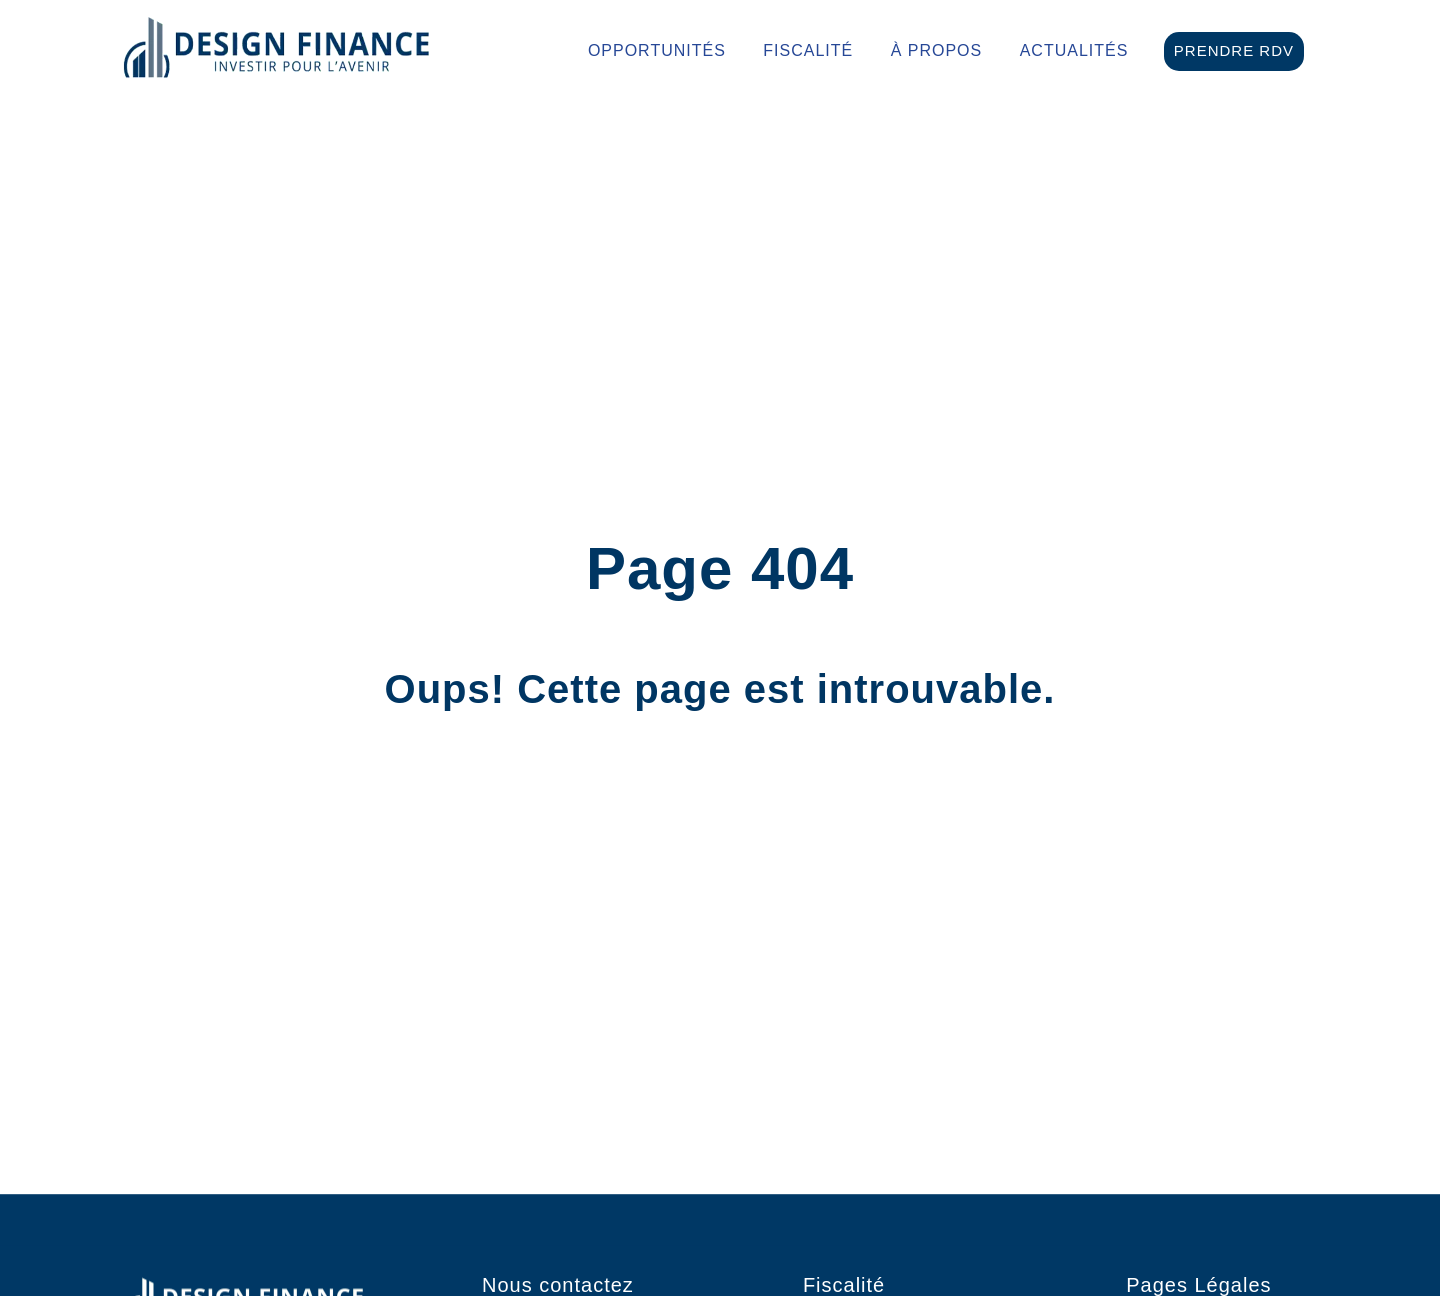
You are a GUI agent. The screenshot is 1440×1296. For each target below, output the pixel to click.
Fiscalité (808, 51)
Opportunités (657, 51)
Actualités (1074, 51)
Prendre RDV (1234, 50)
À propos (937, 51)
